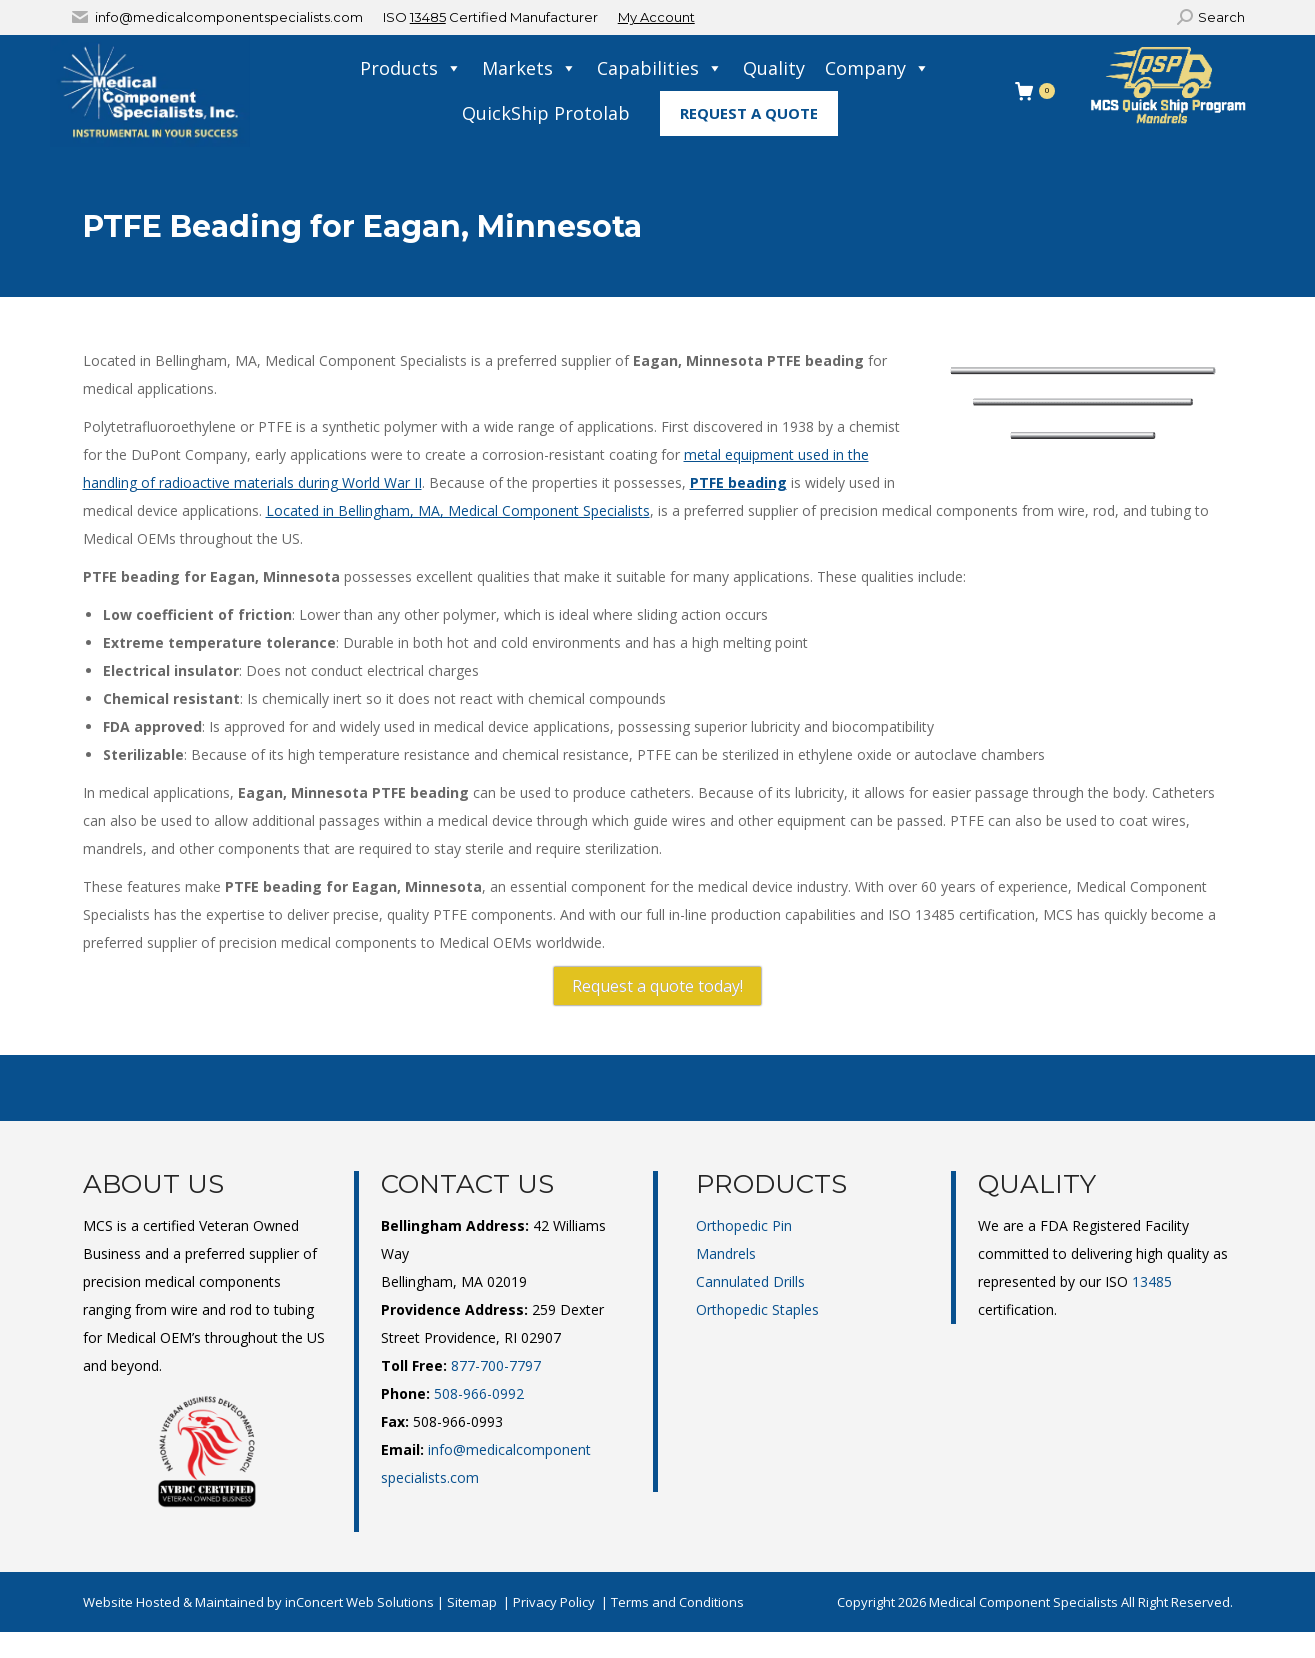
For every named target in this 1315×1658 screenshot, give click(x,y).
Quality (774, 68)
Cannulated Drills (750, 1281)
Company (877, 68)
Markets (529, 68)
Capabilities (660, 68)
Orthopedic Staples (757, 1309)
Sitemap (472, 1602)
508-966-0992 (479, 1393)
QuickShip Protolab (546, 113)
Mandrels (726, 1253)
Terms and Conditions (677, 1602)
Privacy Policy (554, 1602)
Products (411, 68)
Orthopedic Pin (744, 1225)
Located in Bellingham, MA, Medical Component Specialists (458, 510)
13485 (428, 17)
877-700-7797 (496, 1365)
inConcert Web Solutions (359, 1602)
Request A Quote (749, 113)
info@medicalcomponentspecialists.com (229, 17)
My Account (656, 17)
